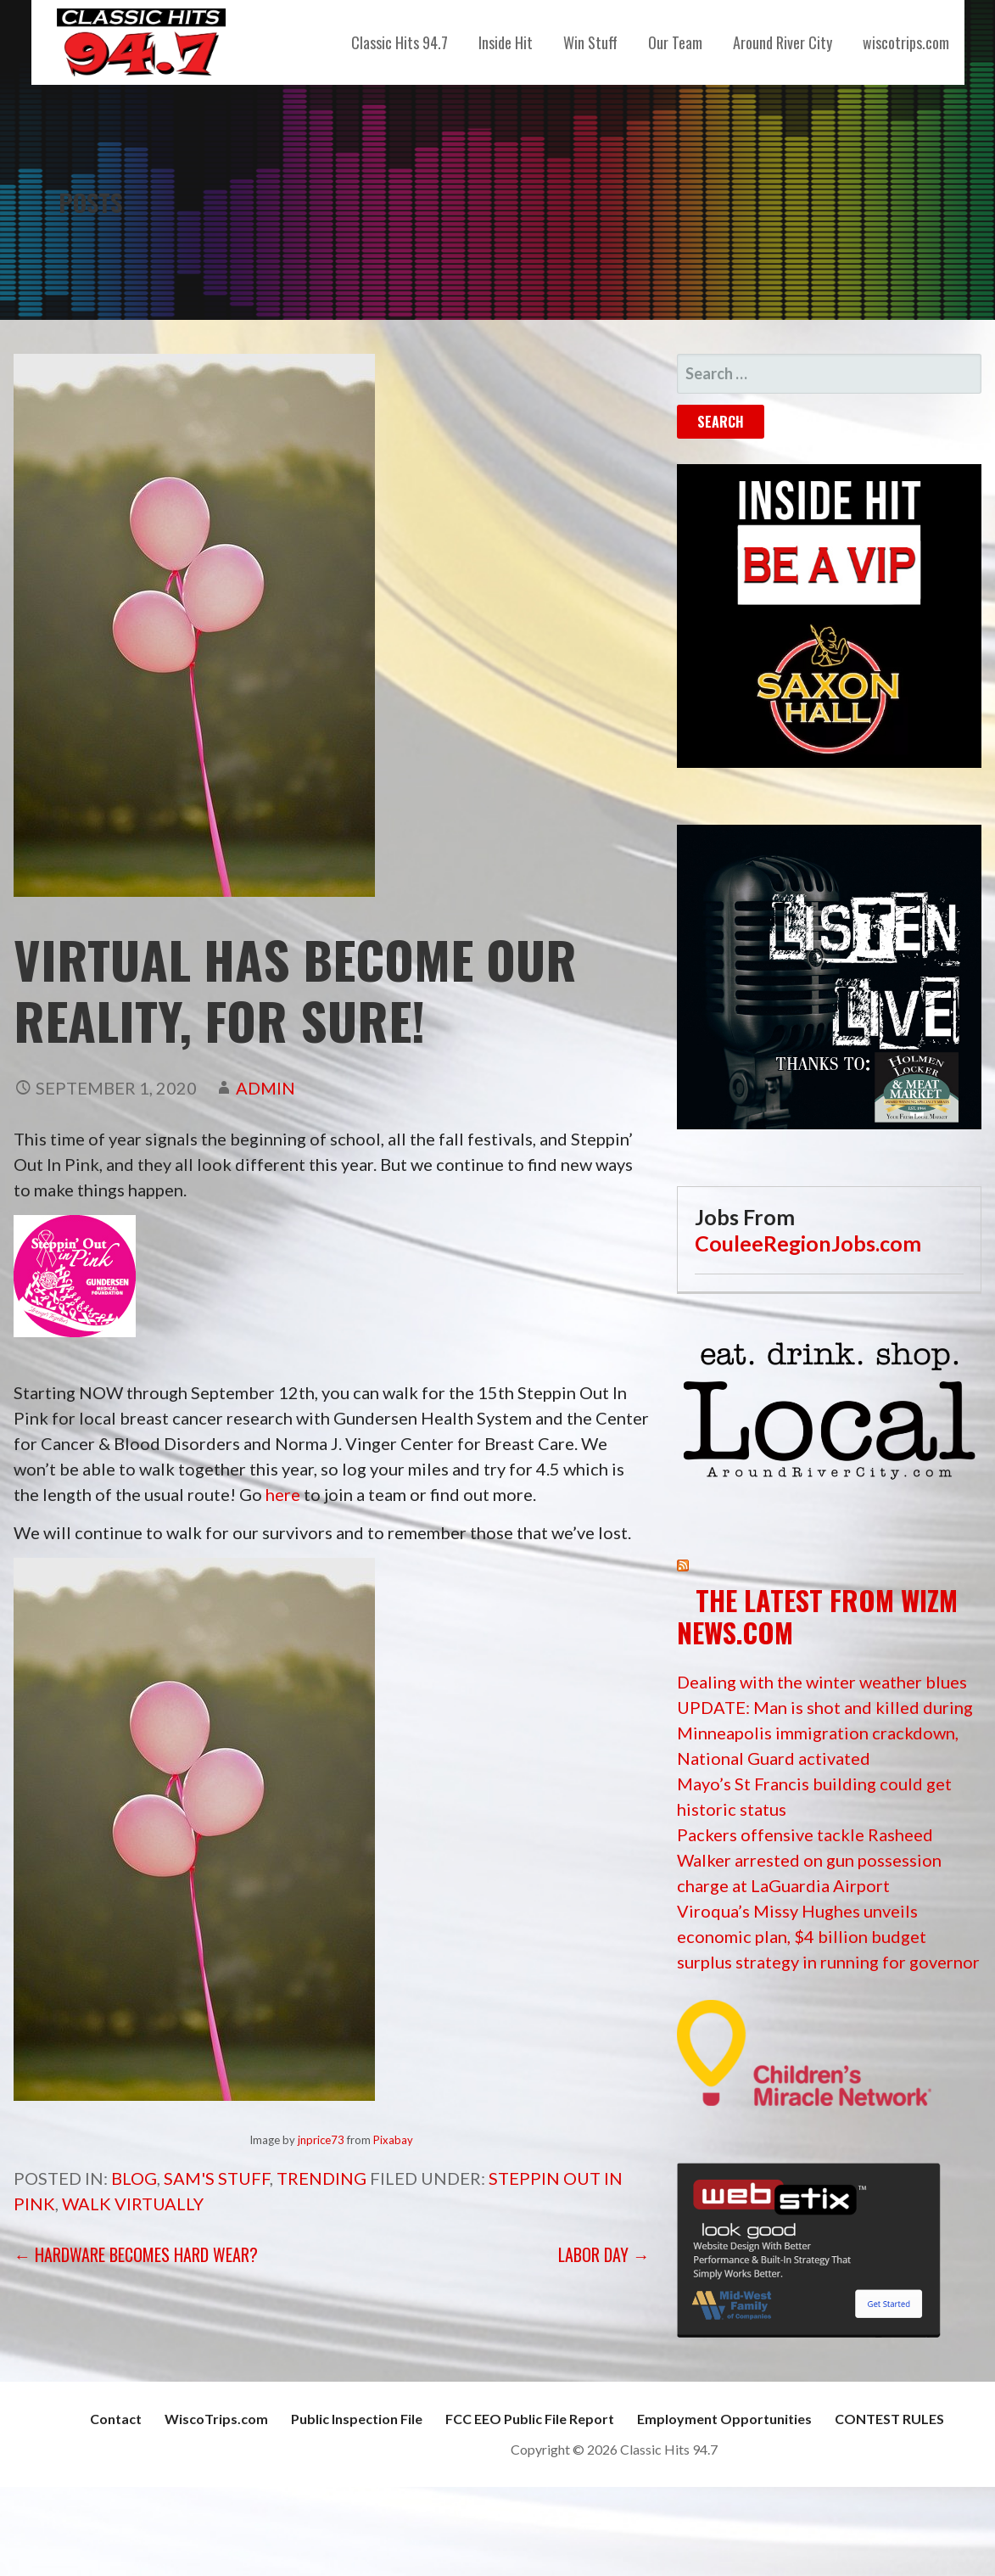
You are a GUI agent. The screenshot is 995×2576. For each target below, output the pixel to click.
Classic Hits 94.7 (399, 42)
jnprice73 (321, 2140)
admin (265, 1088)
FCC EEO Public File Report (529, 2419)
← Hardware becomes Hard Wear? (136, 2254)
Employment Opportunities (724, 2419)
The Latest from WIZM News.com (817, 1616)
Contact (116, 2419)
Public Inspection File (356, 2419)
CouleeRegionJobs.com (808, 1243)
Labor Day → (604, 2254)
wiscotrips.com (906, 42)
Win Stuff (590, 42)
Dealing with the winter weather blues (822, 1682)
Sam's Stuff (217, 2178)
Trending (321, 2178)
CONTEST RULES (889, 2419)
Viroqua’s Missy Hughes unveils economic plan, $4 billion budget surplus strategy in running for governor (828, 1936)
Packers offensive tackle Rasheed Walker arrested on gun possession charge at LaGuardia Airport (809, 1860)
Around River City (782, 42)
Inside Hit (505, 42)
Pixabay (393, 2140)
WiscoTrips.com (216, 2419)
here (283, 1494)
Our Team (675, 42)
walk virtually (133, 2203)
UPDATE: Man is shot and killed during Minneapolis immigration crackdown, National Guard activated (825, 1732)
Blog (134, 2178)
